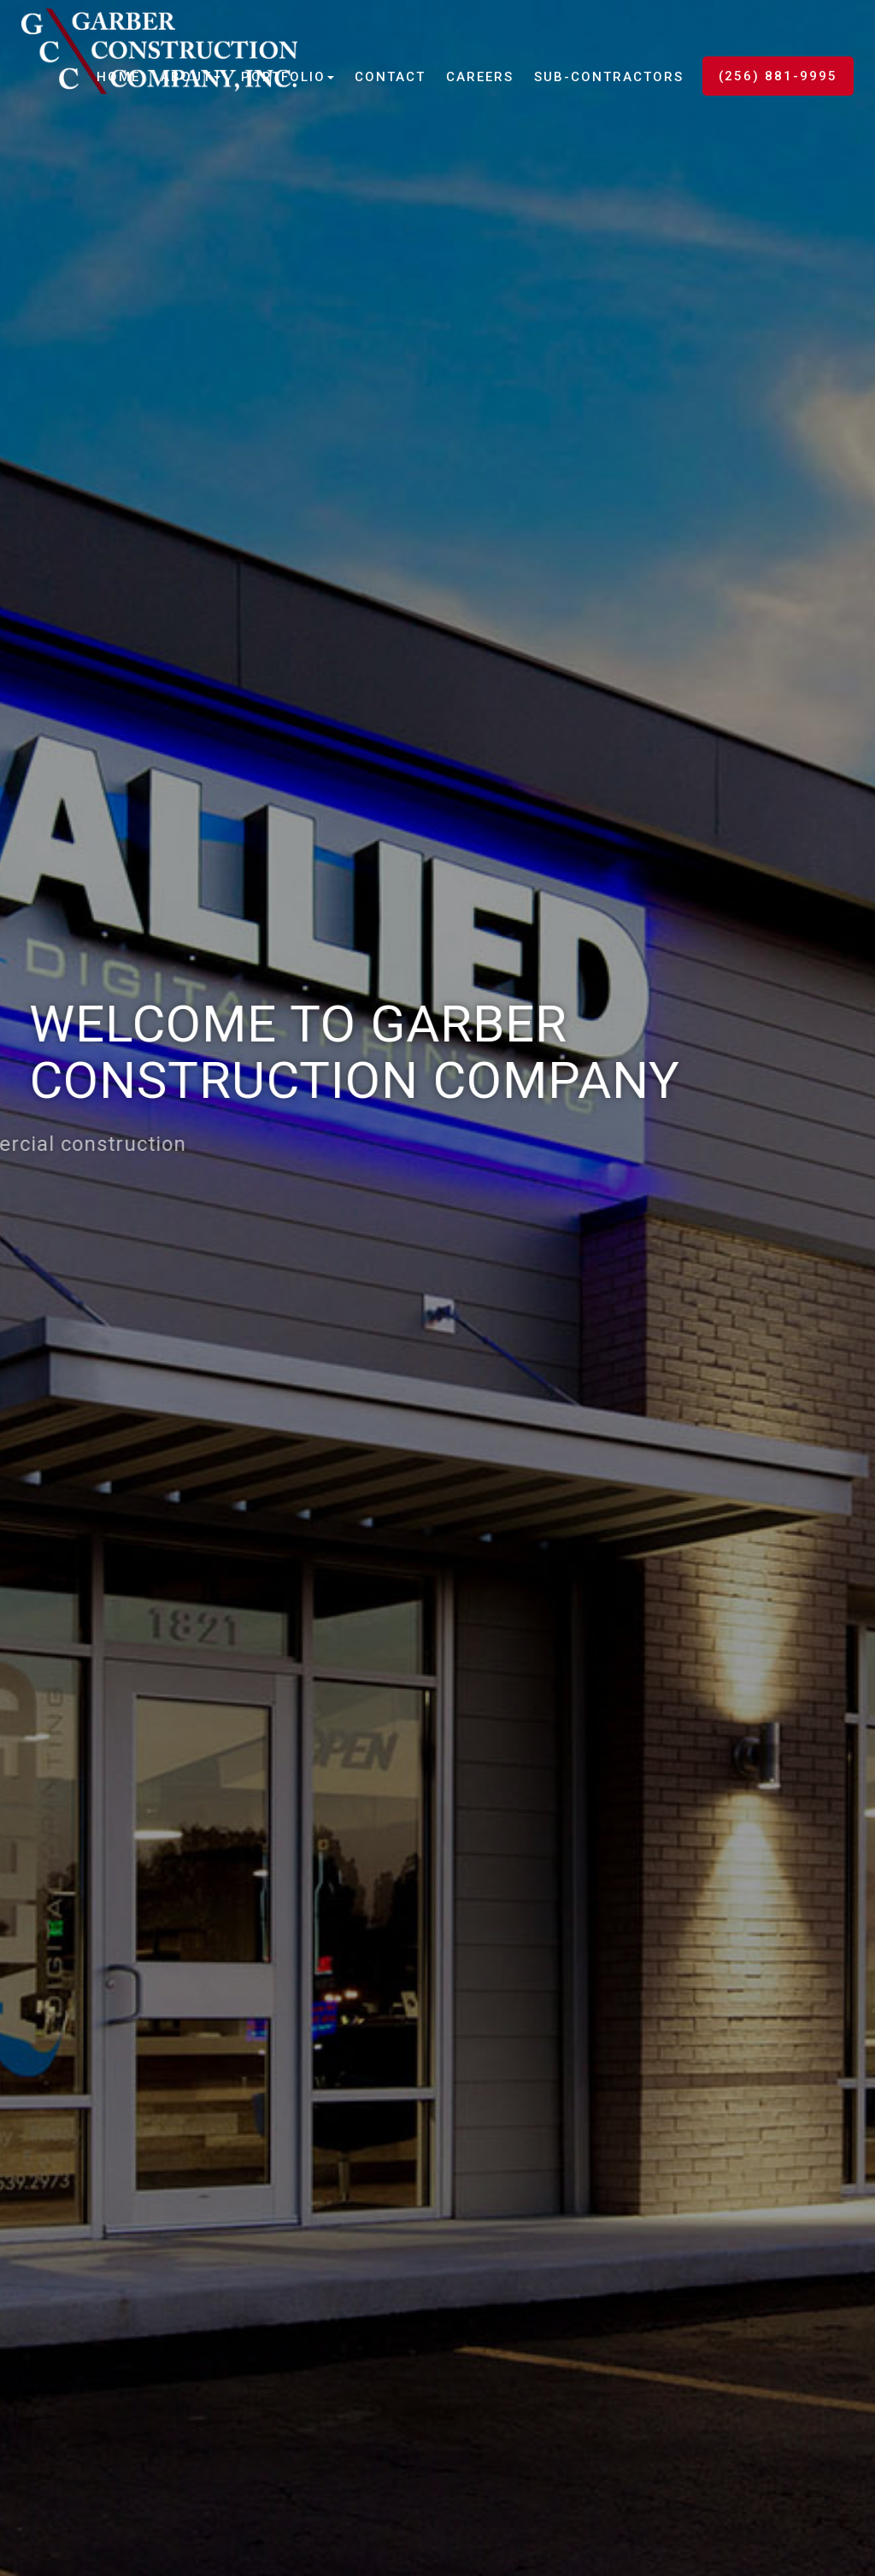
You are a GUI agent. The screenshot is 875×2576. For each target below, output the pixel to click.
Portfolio (287, 77)
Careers (480, 77)
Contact (390, 77)
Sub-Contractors (609, 77)
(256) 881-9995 (778, 76)
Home (118, 77)
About (190, 77)
